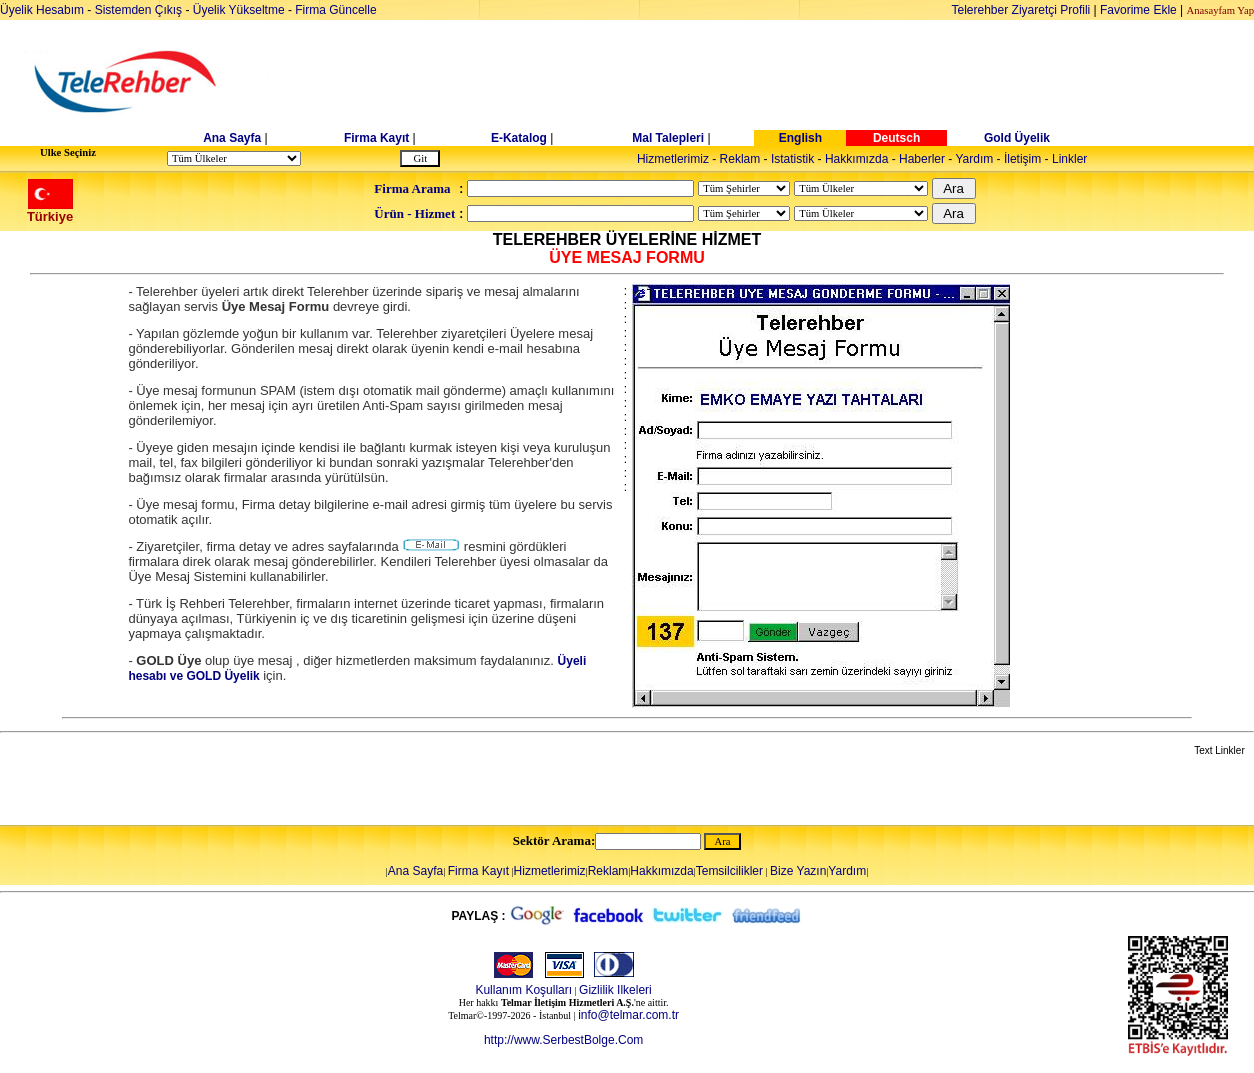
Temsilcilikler (729, 871)
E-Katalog (519, 138)
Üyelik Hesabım (42, 10)
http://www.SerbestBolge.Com (563, 1040)
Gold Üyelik (1017, 138)
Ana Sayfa (232, 138)
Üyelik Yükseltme (239, 10)
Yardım (974, 159)
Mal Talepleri (668, 138)
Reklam (740, 159)
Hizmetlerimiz (673, 159)
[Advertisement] (781, 82)
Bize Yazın (798, 871)
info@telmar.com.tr (628, 1015)
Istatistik (792, 159)
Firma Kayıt (376, 138)
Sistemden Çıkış (138, 10)
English (800, 138)
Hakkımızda (856, 159)
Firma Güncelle (335, 10)
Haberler (922, 159)
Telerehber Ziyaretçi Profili (1021, 10)
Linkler (1069, 159)
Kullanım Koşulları (523, 990)
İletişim (1022, 159)
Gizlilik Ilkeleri (615, 990)
